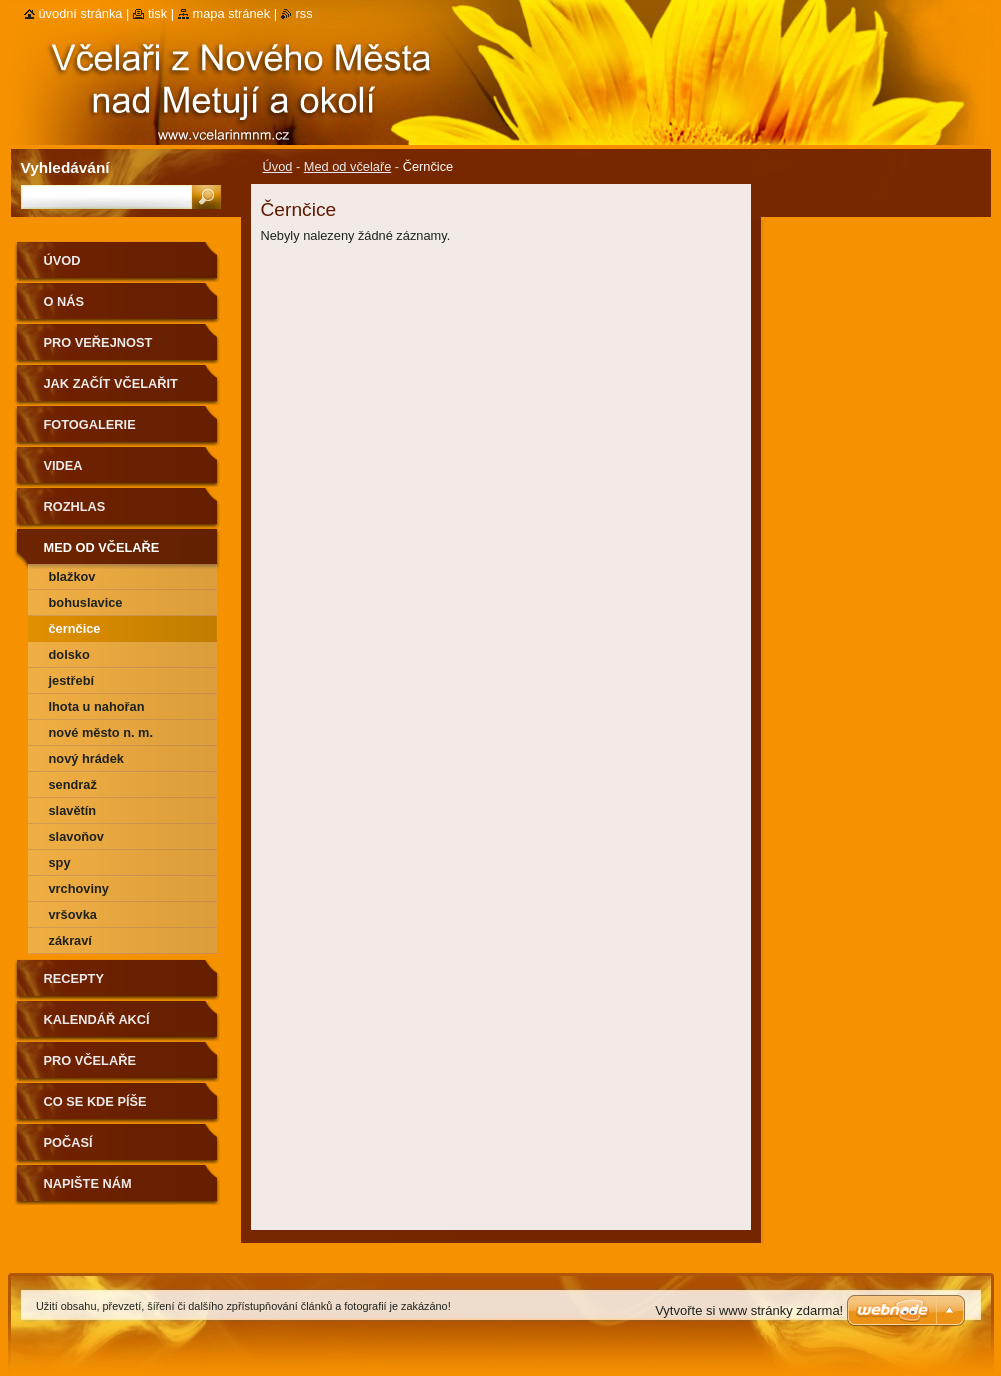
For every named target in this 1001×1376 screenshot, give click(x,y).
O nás (64, 301)
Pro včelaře (90, 1060)
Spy (60, 862)
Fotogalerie (90, 424)
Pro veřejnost (98, 342)
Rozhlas (75, 506)
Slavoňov (76, 836)
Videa (63, 465)
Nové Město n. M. (101, 732)
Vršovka (73, 914)
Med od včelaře (348, 166)
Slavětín (73, 810)
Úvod (278, 166)
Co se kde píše (95, 1101)
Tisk (157, 13)
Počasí (68, 1142)
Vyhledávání (65, 167)
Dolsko (69, 654)
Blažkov (72, 576)
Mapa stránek (232, 13)
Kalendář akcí (97, 1019)
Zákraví (70, 940)
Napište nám (88, 1183)
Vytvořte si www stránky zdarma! (749, 1310)
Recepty (74, 978)
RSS (304, 13)
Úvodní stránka (81, 13)
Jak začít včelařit (111, 383)
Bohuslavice (86, 602)
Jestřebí (72, 680)
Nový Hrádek (86, 758)
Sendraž (73, 784)
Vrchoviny (79, 888)
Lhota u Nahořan (97, 706)
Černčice (75, 628)
